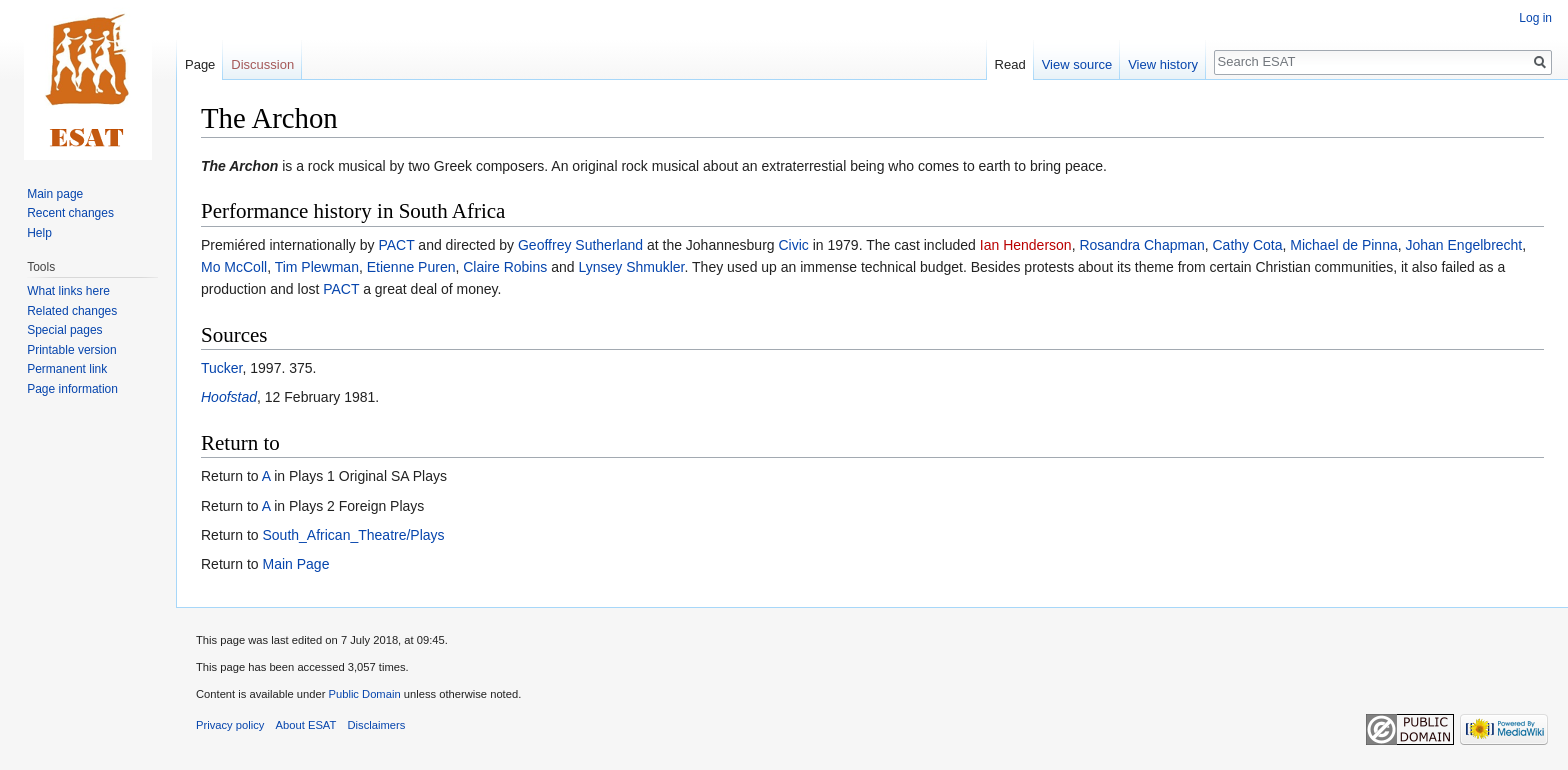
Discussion (262, 64)
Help (39, 233)
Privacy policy (230, 725)
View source (1077, 64)
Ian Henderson (1026, 245)
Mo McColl (234, 267)
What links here (68, 291)
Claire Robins (505, 267)
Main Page (295, 564)
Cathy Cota (1247, 245)
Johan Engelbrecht (1464, 245)
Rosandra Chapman (1141, 245)
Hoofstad (229, 397)
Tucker (222, 368)
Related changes (72, 311)
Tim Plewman (317, 267)
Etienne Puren (411, 267)
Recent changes (70, 213)
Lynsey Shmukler (631, 267)
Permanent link (67, 369)
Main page (55, 194)
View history (1163, 64)
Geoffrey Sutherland (580, 245)
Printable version (71, 350)
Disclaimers (377, 725)
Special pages (64, 330)
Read (1010, 64)
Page (200, 64)
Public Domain (364, 694)
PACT (396, 245)
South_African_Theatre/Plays (353, 535)
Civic (793, 245)
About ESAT (306, 725)
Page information (72, 389)
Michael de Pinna (1343, 245)
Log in (1535, 18)
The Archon (239, 166)
